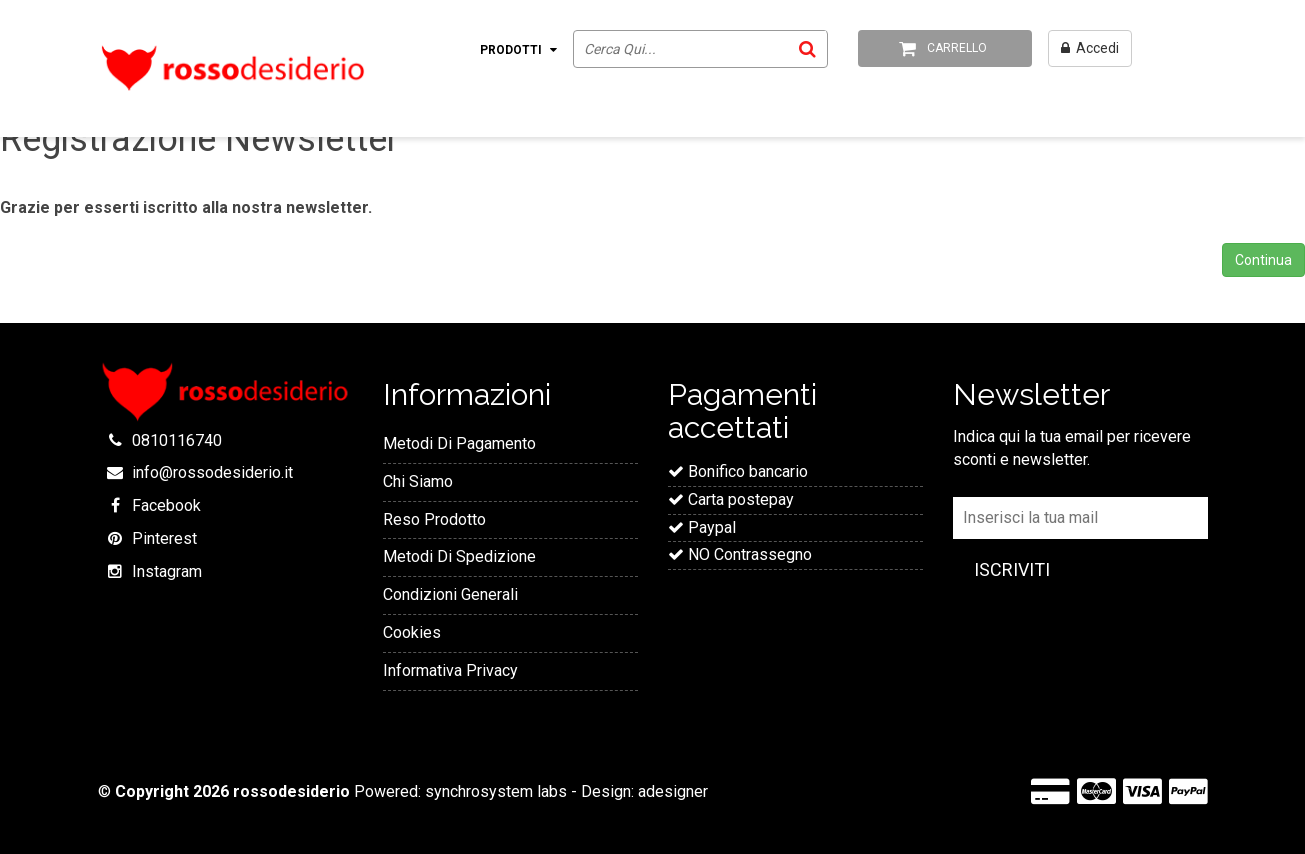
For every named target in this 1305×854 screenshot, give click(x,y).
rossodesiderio (291, 791)
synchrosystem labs (496, 791)
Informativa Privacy (450, 670)
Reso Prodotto (434, 519)
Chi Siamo (418, 481)
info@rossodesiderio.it (212, 472)
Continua (1263, 260)
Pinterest (164, 538)
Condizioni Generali (450, 594)
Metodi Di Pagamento (459, 443)
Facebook (166, 505)
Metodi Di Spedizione (459, 556)
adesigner (673, 791)
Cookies (412, 632)
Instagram (167, 571)
